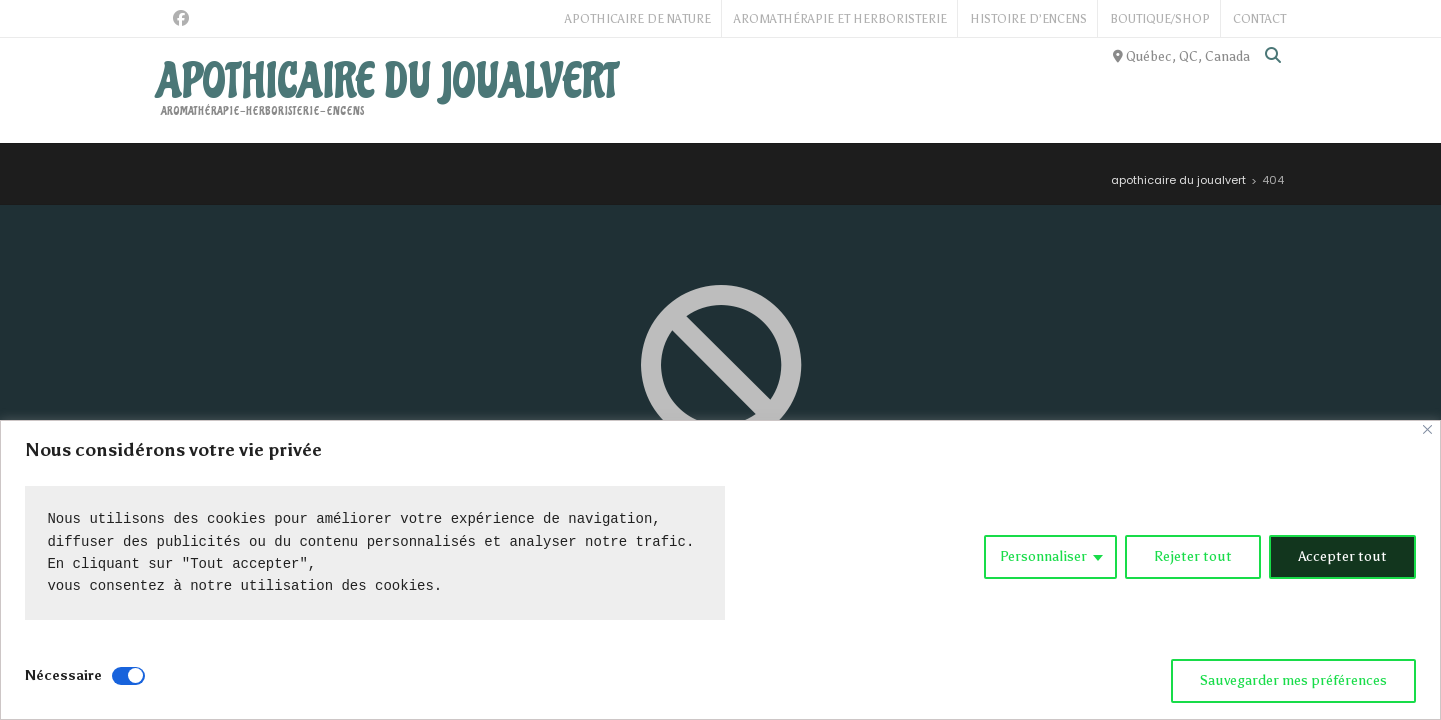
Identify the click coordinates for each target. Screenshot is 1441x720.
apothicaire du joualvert (386, 82)
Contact (1259, 19)
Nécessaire (63, 675)
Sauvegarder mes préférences (1293, 680)
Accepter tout (1342, 556)
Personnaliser (1043, 556)
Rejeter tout (1193, 556)
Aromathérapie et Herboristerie (840, 19)
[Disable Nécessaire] (128, 676)
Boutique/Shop (1160, 19)
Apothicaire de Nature (638, 19)
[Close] (1427, 429)
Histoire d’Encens (1028, 19)
